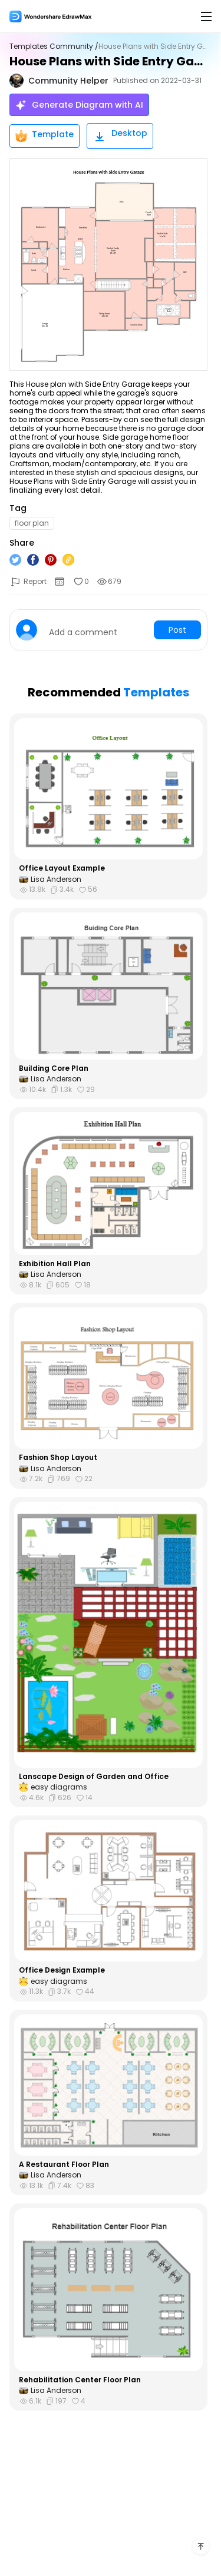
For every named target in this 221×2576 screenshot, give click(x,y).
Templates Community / (53, 46)
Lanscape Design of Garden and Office (94, 1776)
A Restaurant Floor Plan (64, 2164)
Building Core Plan (53, 1068)
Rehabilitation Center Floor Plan (80, 2380)
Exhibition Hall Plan (55, 1264)
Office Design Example (62, 1970)
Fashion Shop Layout (58, 1457)
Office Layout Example (62, 868)
